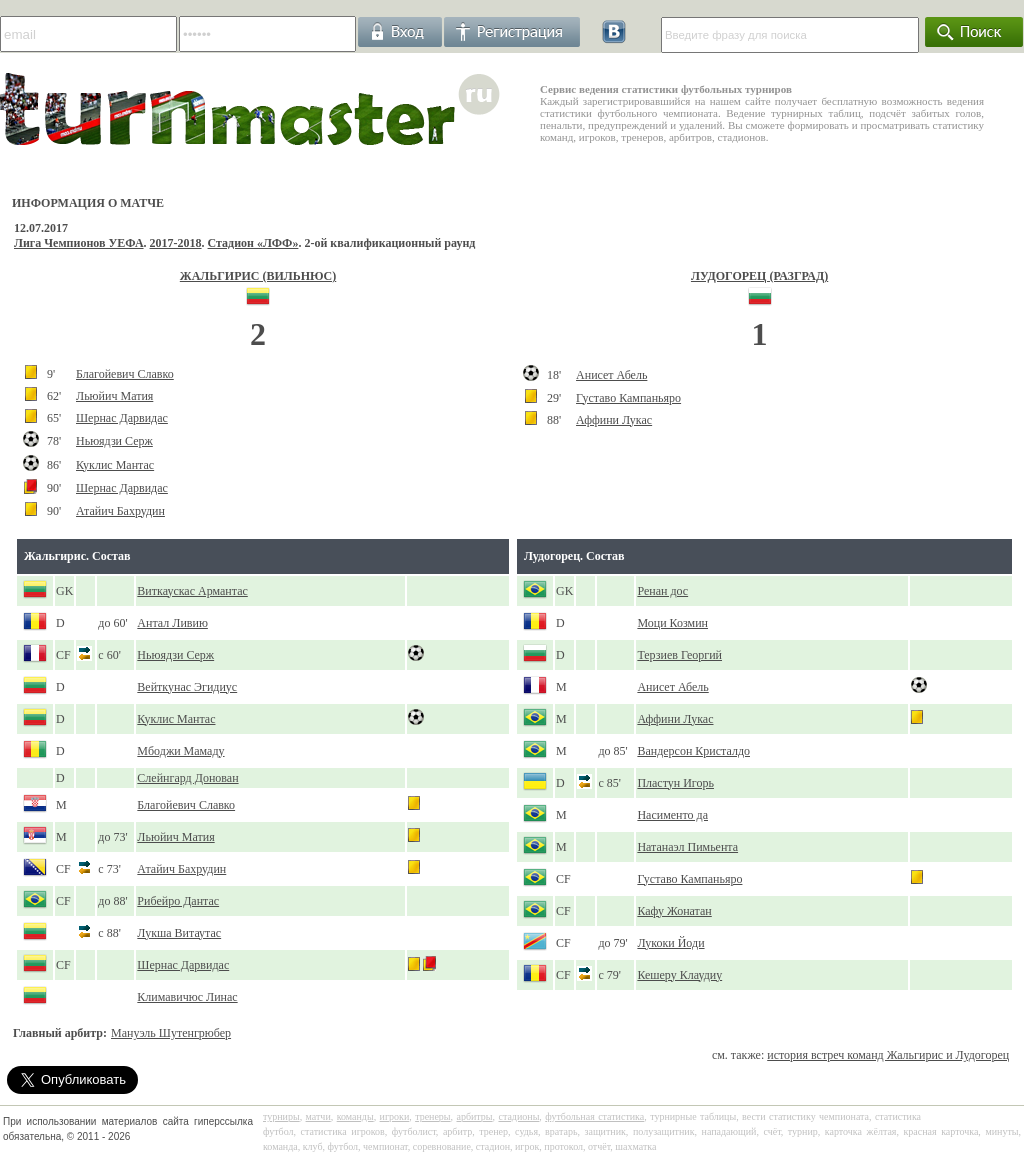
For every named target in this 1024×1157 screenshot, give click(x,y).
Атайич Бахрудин (120, 511)
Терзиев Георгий (679, 655)
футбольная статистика (594, 1116)
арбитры (474, 1116)
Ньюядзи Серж (114, 441)
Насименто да (672, 815)
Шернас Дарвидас (122, 418)
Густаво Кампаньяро (628, 398)
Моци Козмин (672, 623)
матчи (318, 1116)
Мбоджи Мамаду (180, 751)
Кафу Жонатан (674, 911)
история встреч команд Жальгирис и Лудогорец (888, 1055)
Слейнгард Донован (187, 778)
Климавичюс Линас (187, 997)
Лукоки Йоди (670, 943)
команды (355, 1116)
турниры (281, 1116)
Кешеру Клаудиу (679, 975)
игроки (395, 1116)
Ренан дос (662, 591)
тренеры (432, 1116)
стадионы (518, 1116)
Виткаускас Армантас (192, 591)
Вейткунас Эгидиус (187, 687)
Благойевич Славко (125, 374)
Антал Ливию (172, 623)
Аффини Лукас (614, 420)
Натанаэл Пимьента (687, 847)
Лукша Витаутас (179, 933)
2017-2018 (176, 243)
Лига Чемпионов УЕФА (79, 243)
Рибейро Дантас (178, 901)
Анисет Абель (611, 375)
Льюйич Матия (114, 396)
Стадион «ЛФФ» (253, 243)
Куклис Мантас (115, 465)
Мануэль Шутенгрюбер (171, 1033)
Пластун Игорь (675, 783)
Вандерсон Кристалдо (693, 751)
